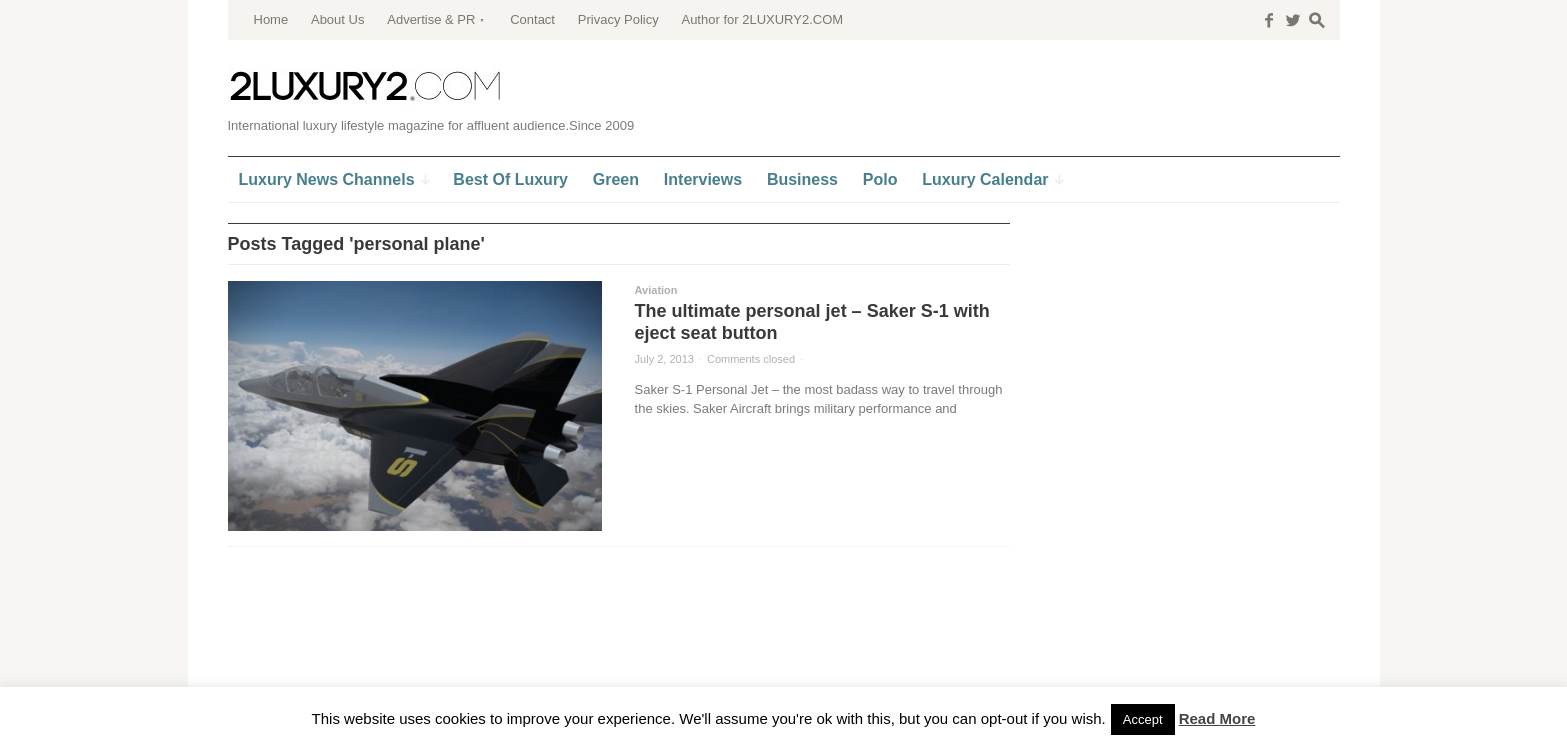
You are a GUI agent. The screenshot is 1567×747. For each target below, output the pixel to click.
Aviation (656, 290)
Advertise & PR (431, 19)
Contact (532, 19)
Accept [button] (1143, 719)
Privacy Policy (618, 19)
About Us (337, 19)
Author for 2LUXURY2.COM (762, 19)
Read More (1217, 718)
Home (271, 19)
